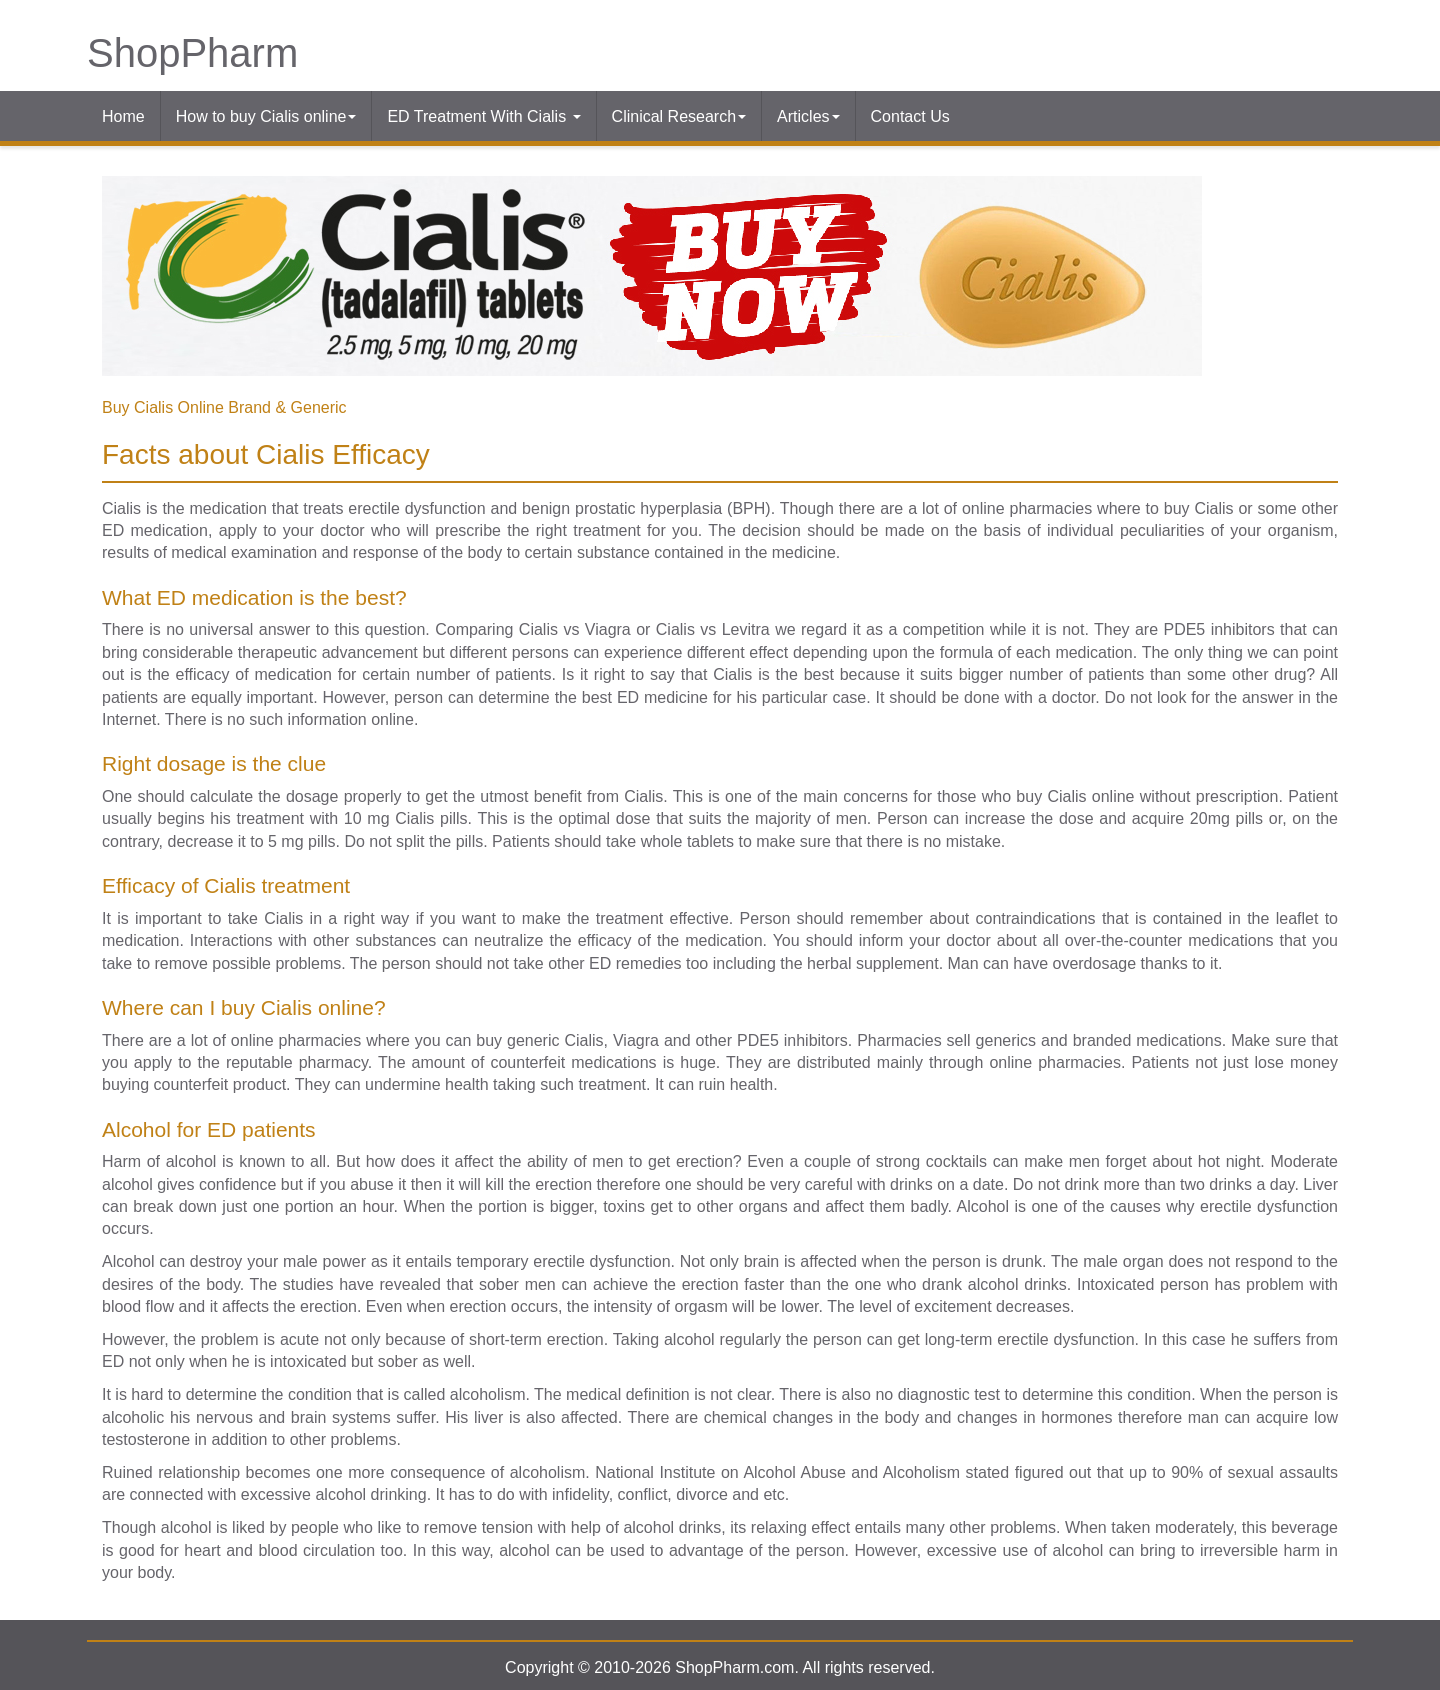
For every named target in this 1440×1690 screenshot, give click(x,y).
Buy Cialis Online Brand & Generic (224, 407)
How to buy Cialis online (266, 116)
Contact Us (910, 116)
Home (123, 116)
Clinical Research (679, 116)
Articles (808, 116)
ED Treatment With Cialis (483, 116)
